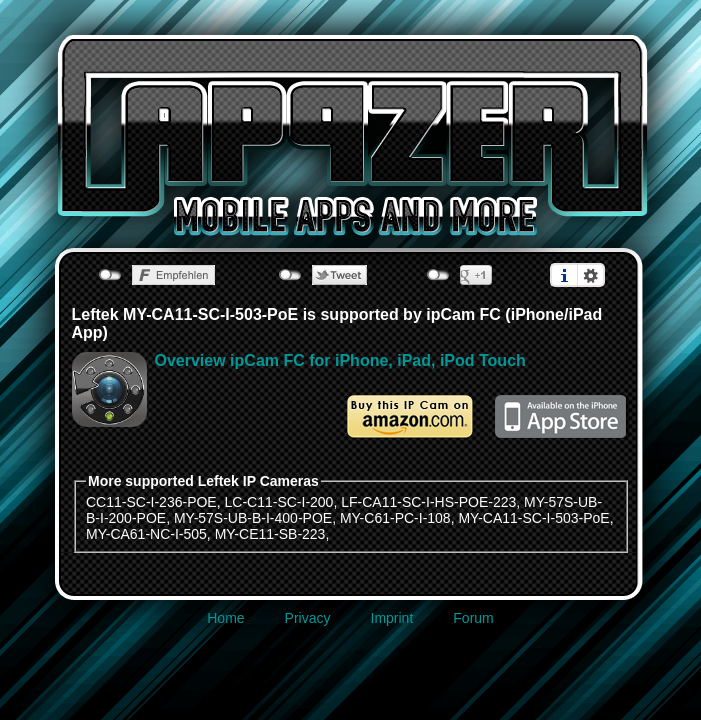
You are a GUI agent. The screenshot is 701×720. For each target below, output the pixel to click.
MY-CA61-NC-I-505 (146, 534)
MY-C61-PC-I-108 (395, 518)
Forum (473, 618)
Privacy (308, 618)
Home (225, 618)
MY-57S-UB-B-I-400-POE (253, 518)
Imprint (392, 618)
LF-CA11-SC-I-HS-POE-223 (428, 502)
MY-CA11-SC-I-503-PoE (533, 518)
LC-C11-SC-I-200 (278, 502)
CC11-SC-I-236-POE (151, 502)
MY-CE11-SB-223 (270, 534)
